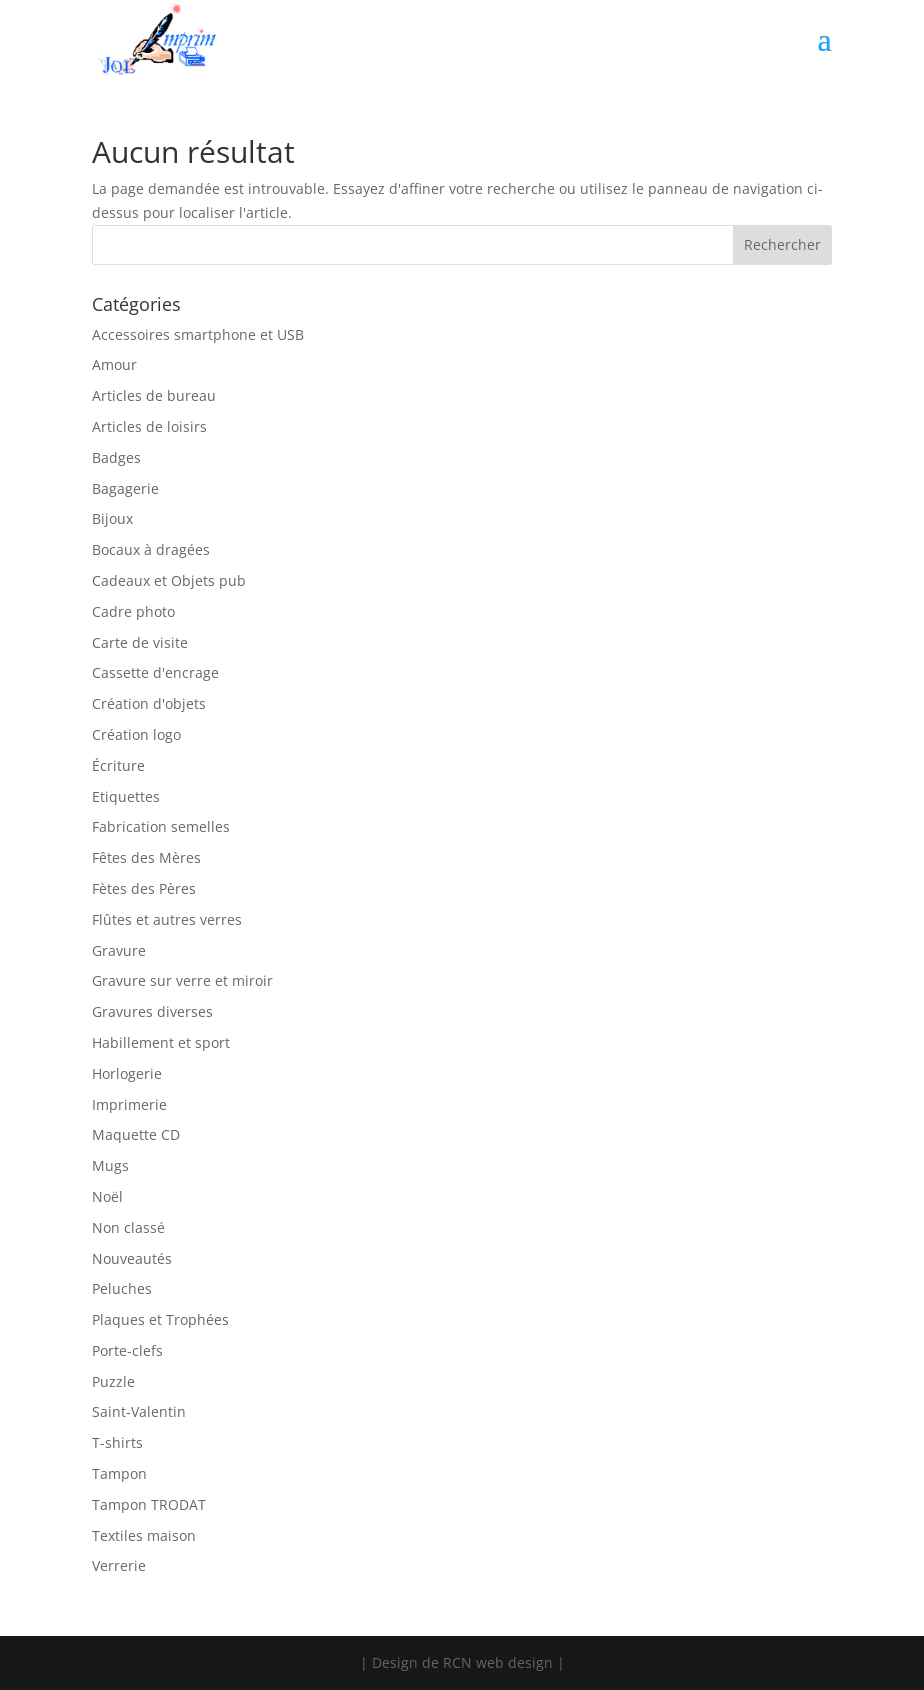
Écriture (118, 765)
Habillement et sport (161, 1042)
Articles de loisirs (149, 426)
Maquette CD (136, 1134)
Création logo (136, 734)
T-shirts (117, 1442)
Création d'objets (149, 703)
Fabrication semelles (161, 826)
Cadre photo (133, 611)
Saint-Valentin (139, 1411)
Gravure (119, 950)
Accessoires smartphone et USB (198, 334)
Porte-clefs (127, 1350)
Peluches (122, 1288)
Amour (114, 364)
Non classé (128, 1227)
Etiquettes (126, 796)
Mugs (110, 1165)
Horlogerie (127, 1073)
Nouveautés (132, 1258)
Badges (116, 457)
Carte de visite (140, 642)
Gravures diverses (152, 1011)
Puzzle (113, 1381)
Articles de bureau (154, 395)
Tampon (119, 1473)
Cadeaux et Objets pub (169, 580)
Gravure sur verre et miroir (182, 980)
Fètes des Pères (144, 888)
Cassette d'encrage (155, 672)
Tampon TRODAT (149, 1504)
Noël (107, 1196)
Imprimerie (129, 1104)
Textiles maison (144, 1535)
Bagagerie (125, 488)
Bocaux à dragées (151, 549)
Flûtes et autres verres (167, 919)
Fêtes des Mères (146, 857)
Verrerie (119, 1565)
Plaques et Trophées (160, 1319)
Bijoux (112, 518)
